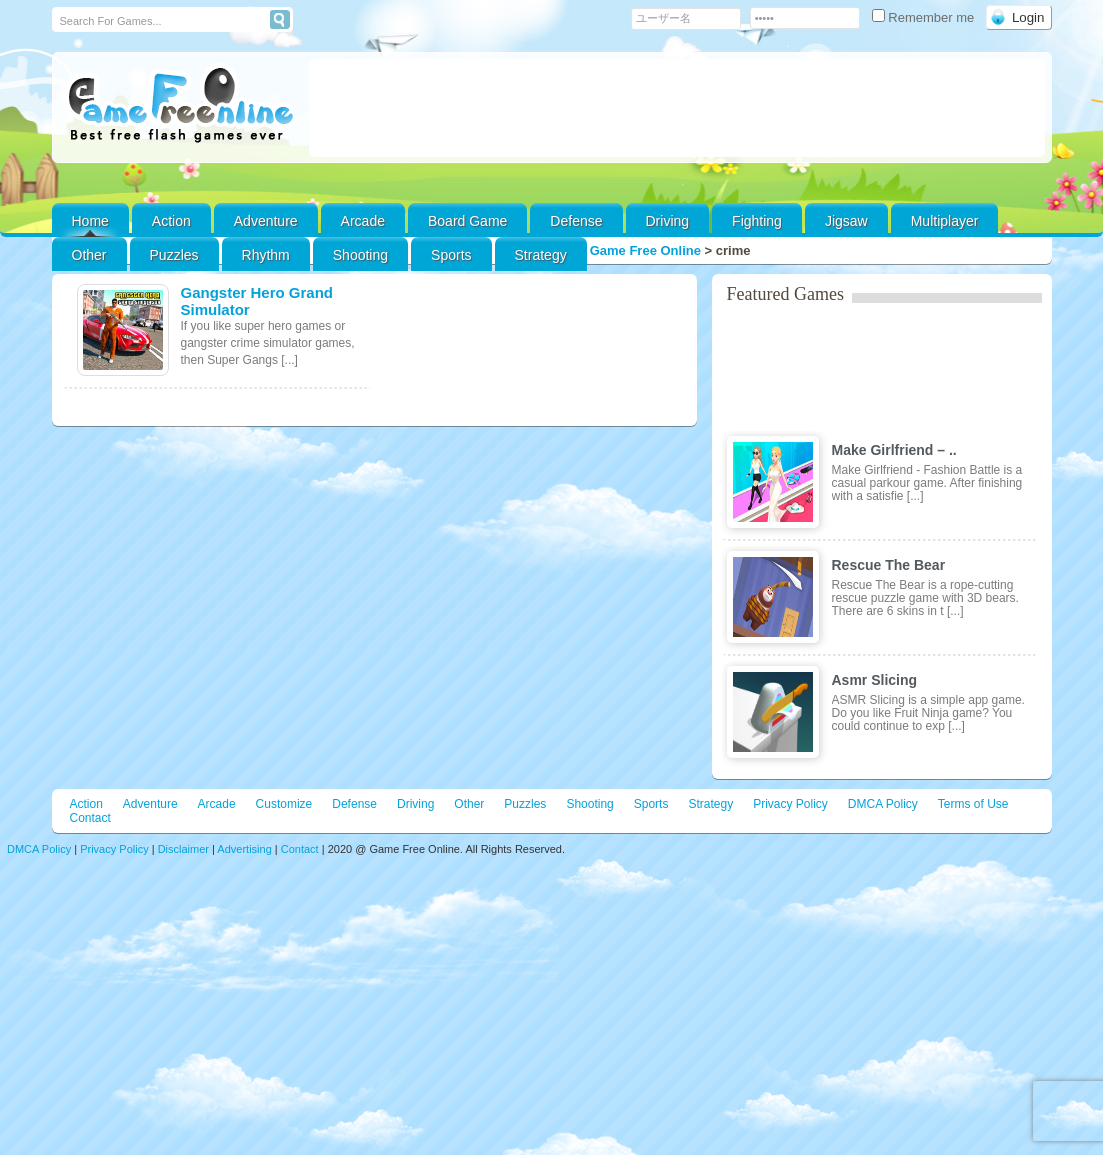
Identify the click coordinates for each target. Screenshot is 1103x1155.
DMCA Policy (883, 804)
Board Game (467, 221)
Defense (576, 221)
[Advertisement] (677, 108)
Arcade (363, 221)
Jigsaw (846, 221)
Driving (668, 221)
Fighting (757, 221)
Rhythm (266, 255)
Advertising (244, 849)
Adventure (266, 221)
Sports (451, 255)
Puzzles (174, 255)
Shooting (360, 255)
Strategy (541, 255)
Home (90, 221)
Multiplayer (945, 221)
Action (171, 221)
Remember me (925, 17)
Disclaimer (183, 849)
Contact (90, 818)
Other (469, 804)
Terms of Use (973, 804)
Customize (284, 804)
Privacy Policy (790, 804)
